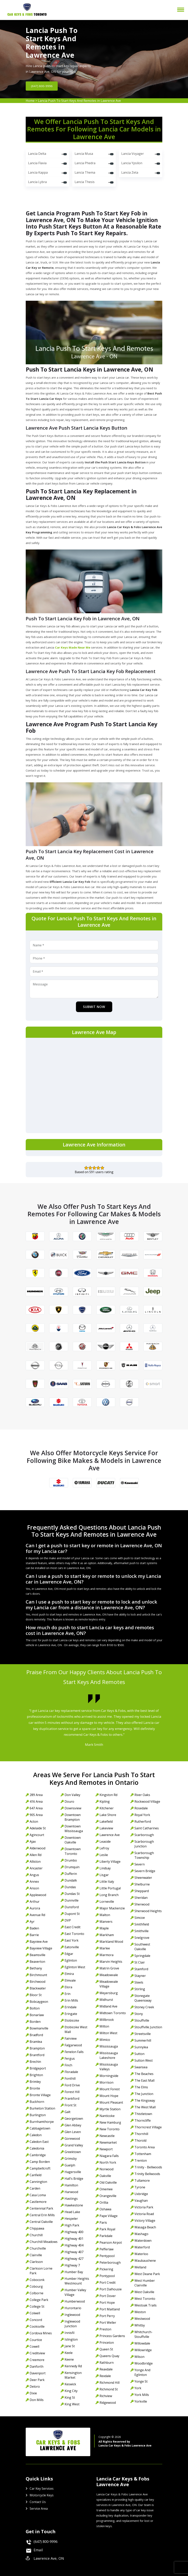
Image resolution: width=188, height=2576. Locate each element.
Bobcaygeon (39, 2001)
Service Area (39, 2508)
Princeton (106, 2342)
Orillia (103, 2202)
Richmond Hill (109, 2382)
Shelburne (142, 1884)
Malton (104, 1915)
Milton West (108, 2033)
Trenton (140, 2160)
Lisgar (104, 1875)
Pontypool (107, 2276)
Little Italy (106, 1881)
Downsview (73, 1808)
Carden (35, 2188)
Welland (140, 2267)
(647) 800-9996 (42, 86)
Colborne (36, 2293)
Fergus (70, 2058)
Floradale (71, 2072)
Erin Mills (71, 2000)
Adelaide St (38, 1828)
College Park (39, 2300)
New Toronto (109, 2129)
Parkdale (105, 2236)
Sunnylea (141, 2047)
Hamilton (71, 2185)
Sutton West (143, 2060)
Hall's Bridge (74, 2178)
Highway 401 (74, 2238)
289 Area (36, 1795)
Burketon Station (42, 2108)
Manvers (105, 1921)
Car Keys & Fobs (27, 15)
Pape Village (108, 2216)
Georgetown (74, 2118)
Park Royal (107, 2229)
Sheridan (141, 1897)
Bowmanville (39, 2028)
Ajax (33, 1841)
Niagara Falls (109, 2156)
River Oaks (142, 1795)
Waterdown (142, 2240)
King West (72, 2404)
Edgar (69, 1954)
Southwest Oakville (142, 1946)
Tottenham (142, 2154)
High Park (72, 2225)
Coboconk (37, 2280)
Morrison (106, 2082)
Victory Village (144, 2220)
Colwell (35, 2313)
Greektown (73, 2152)
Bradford (36, 2035)
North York (107, 2162)
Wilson (139, 2357)
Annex (34, 1881)
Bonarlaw (37, 2015)
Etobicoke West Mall (76, 2029)
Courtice (36, 2340)
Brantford (37, 2055)
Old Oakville (108, 2182)
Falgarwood (73, 2045)
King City (71, 2391)
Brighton (36, 2075)
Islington (71, 2339)
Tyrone (139, 2187)
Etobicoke (72, 2020)
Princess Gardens (112, 2336)
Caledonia (37, 2148)
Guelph (70, 2165)
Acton (34, 1821)
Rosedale (141, 1808)
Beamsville (37, 1955)
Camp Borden (40, 2162)
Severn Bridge (144, 1871)
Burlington (38, 2115)
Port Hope (107, 2302)
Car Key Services (42, 2488)
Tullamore (142, 2180)
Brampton (37, 2048)
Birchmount (38, 1975)
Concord (36, 2320)
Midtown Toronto (112, 2013)
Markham (106, 1935)
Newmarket (108, 2142)
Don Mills (37, 2400)
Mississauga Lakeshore (108, 2055)
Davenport (38, 2373)
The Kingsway (144, 2100)
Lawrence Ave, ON (49, 2558)
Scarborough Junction (144, 1843)
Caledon (36, 2135)
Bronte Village (40, 2095)
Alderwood (37, 1848)
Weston (140, 2312)
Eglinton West (75, 1967)
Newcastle (107, 2136)
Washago (141, 2234)
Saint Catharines (146, 1828)
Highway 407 (74, 2252)
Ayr (32, 1921)
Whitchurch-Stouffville (143, 2334)
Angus (34, 1875)
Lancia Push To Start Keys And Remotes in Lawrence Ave (79, 100)
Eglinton (71, 1960)
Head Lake (72, 2212)
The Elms (141, 2087)
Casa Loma (38, 2195)
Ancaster (36, 1868)
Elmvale (70, 1980)
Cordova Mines (41, 2333)
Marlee (104, 1948)
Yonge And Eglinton (142, 2372)
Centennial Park (41, 2208)
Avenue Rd (37, 1915)
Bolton (35, 2008)
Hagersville (73, 2172)
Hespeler (71, 2218)
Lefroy (104, 1848)
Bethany (36, 1968)
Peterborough (110, 2262)
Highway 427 (74, 2258)
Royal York (142, 1815)
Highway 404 (74, 2245)
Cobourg (36, 2286)
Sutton (139, 2054)
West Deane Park (147, 2274)
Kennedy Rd (73, 2366)
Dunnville (71, 1900)
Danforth (36, 2366)
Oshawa (105, 2209)
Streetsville (142, 2034)
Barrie (34, 1935)
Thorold (140, 2140)
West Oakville (144, 2292)
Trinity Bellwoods (147, 2174)
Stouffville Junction (148, 2027)
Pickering (106, 2269)
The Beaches (143, 2074)
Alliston (35, 1861)
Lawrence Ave (109, 1835)
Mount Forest (109, 2089)
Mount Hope (108, 2096)
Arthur (34, 1901)
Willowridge (143, 2350)
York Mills (141, 2395)
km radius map (94, 1085)
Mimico (104, 2039)
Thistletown (143, 2114)
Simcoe (139, 1917)
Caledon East (39, 2142)
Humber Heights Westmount (77, 2280)
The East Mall (144, 2080)
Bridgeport (38, 2068)
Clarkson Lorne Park (41, 2270)
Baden (34, 1928)
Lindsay (105, 1868)
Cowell (34, 2346)
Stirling (139, 1989)
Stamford (141, 1969)
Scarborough (144, 1835)
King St (70, 2397)
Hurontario (73, 2308)
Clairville (36, 2255)
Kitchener (106, 1808)
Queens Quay (109, 2356)
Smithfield (141, 1924)
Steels (138, 1982)
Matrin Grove (109, 1968)
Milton (104, 2026)
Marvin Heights (110, 1961)
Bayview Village (41, 1948)
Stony (138, 2014)
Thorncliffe (142, 2120)
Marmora (106, 1955)
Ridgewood (107, 2402)
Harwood (71, 2192)
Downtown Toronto (73, 1851)
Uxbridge (141, 2194)
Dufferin (71, 1874)
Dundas (70, 1887)
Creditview (37, 2353)
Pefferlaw (106, 2249)
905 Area (36, 1815)
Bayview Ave (39, 1941)
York (137, 2388)
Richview (105, 2396)
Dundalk (71, 1880)
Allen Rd (35, 1855)
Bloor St (36, 1995)
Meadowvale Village (108, 1983)
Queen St (106, 2349)
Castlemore (38, 2202)
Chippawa (37, 2228)
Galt (67, 2112)
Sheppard (141, 1891)
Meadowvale (108, 1975)
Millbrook (106, 2019)
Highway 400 (74, 2232)
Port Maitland (109, 2309)
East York (71, 1940)
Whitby (139, 2325)
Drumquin (72, 1867)
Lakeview (106, 1828)
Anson (34, 1888)
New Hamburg (110, 2122)
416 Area (36, 1801)
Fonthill (70, 2078)
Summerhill (142, 2040)
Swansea (140, 2067)
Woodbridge (143, 2363)
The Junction (143, 2094)
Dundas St (72, 1894)
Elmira (69, 1974)
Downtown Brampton (73, 1817)
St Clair (139, 1962)
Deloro (35, 2386)
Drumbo (71, 1860)
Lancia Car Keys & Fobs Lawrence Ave (125, 2445)
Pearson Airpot (110, 2242)
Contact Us (38, 2502)
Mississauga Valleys (108, 2066)
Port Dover (107, 2296)
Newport (106, 2149)
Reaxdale (106, 2369)
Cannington (38, 2182)
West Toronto (144, 2298)
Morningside (108, 2076)
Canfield (35, 2175)
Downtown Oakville (73, 1839)
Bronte (35, 2088)
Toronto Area (144, 2147)
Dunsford (72, 1907)
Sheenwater (143, 1877)
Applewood (38, 1895)
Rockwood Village (147, 1801)
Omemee (106, 2189)
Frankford (72, 2098)
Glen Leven (73, 2132)
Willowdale (142, 2343)
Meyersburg (108, 1993)
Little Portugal (110, 1888)
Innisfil (69, 2333)
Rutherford (142, 1821)
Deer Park (37, 2380)
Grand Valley (74, 2145)
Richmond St (108, 2389)
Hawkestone (74, 2205)
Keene (69, 2359)
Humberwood (75, 2301)
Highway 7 (72, 2265)
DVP (68, 1920)
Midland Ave (108, 2006)
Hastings (71, 2198)
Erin (67, 1994)
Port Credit (107, 2282)
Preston (105, 2329)
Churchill (36, 2235)
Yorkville (140, 2401)
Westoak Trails (145, 2305)
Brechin (35, 2061)
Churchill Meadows (43, 2242)
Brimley (35, 2081)
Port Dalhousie (110, 2289)
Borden (35, 2021)
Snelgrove (141, 1937)
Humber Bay (74, 2272)
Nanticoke (107, 2116)
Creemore (37, 2360)
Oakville (105, 2176)
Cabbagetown (40, 2128)
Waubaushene (145, 2260)
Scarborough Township (144, 1855)
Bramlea (36, 2041)
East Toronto (74, 1934)
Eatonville (72, 1947)
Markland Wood (111, 1941)
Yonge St (141, 2381)
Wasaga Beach (145, 2227)
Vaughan (141, 2200)
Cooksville (37, 2326)
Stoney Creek (144, 2007)
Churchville (38, 2248)
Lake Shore (107, 1815)
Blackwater (38, 1988)
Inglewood (72, 2315)
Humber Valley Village (75, 2292)
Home (30, 100)
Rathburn (106, 2362)
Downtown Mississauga (74, 1828)
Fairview (71, 2038)
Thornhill (141, 2134)
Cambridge (38, 2155)
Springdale (142, 1956)
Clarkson (36, 2262)
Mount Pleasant (111, 2102)
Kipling (104, 1801)
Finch (68, 2065)
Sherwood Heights (148, 1911)
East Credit (72, 1927)
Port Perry (107, 2316)
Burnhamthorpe (42, 2121)
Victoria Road (144, 2214)
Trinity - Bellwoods (148, 2167)
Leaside (105, 1841)
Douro (69, 1801)
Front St (70, 2105)
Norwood (106, 2169)
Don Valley (72, 1795)
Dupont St (72, 1914)
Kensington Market (73, 2375)
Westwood (142, 2318)
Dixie (33, 2393)
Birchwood (37, 1981)
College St (37, 2306)
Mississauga (108, 2046)
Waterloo (141, 2254)
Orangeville (107, 2196)
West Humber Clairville (144, 2282)
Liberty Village (109, 1861)
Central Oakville (41, 2222)
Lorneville (106, 1901)
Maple (104, 1928)
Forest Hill (72, 2092)
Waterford (142, 2247)
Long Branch (109, 1895)
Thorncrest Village (148, 2127)
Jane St (70, 2346)
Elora (68, 1987)
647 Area (36, 1808)
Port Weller (107, 2322)
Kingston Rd (108, 1795)
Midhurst (106, 1999)
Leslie (103, 1855)
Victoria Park (143, 2207)
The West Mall (145, 2107)
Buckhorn (37, 2101)
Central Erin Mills (42, 2215)
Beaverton (37, 1961)
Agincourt (37, 1835)
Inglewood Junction (72, 2323)
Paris (103, 2222)
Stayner (140, 1976)
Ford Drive (72, 2085)
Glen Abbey (73, 2125)
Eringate (71, 2014)
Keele (69, 2353)
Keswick (70, 2384)
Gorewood (72, 2138)
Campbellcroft (40, 2168)
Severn (139, 1864)
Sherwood (141, 1904)
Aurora (35, 1908)
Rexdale (105, 2376)
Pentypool (107, 2256)
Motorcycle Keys (42, 2495)
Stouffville (141, 2020)
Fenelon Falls (74, 2052)
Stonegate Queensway (142, 1998)
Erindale (71, 2007)
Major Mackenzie (112, 1908)
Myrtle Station (109, 2109)
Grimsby (71, 2158)
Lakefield (106, 1821)
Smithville (141, 1931)
